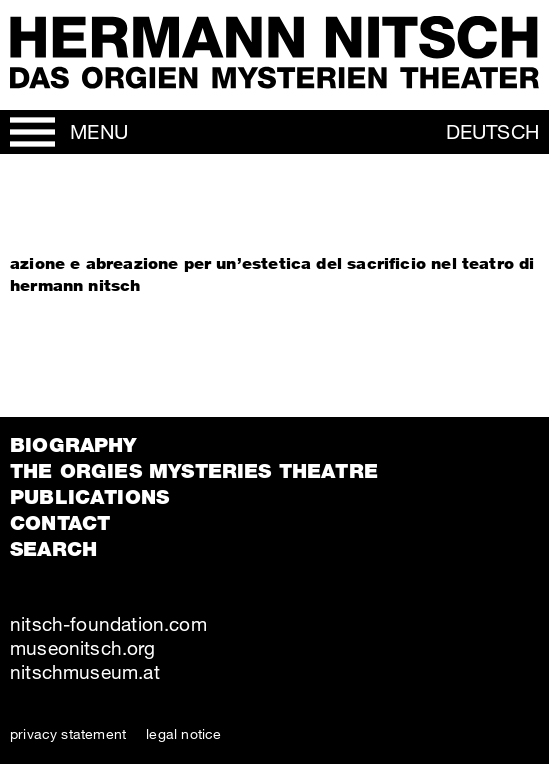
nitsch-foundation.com (108, 623)
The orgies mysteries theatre (194, 471)
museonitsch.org (82, 647)
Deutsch (492, 131)
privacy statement (68, 733)
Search (53, 549)
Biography (73, 445)
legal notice (183, 733)
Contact (60, 523)
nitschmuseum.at (85, 671)
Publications (89, 497)
